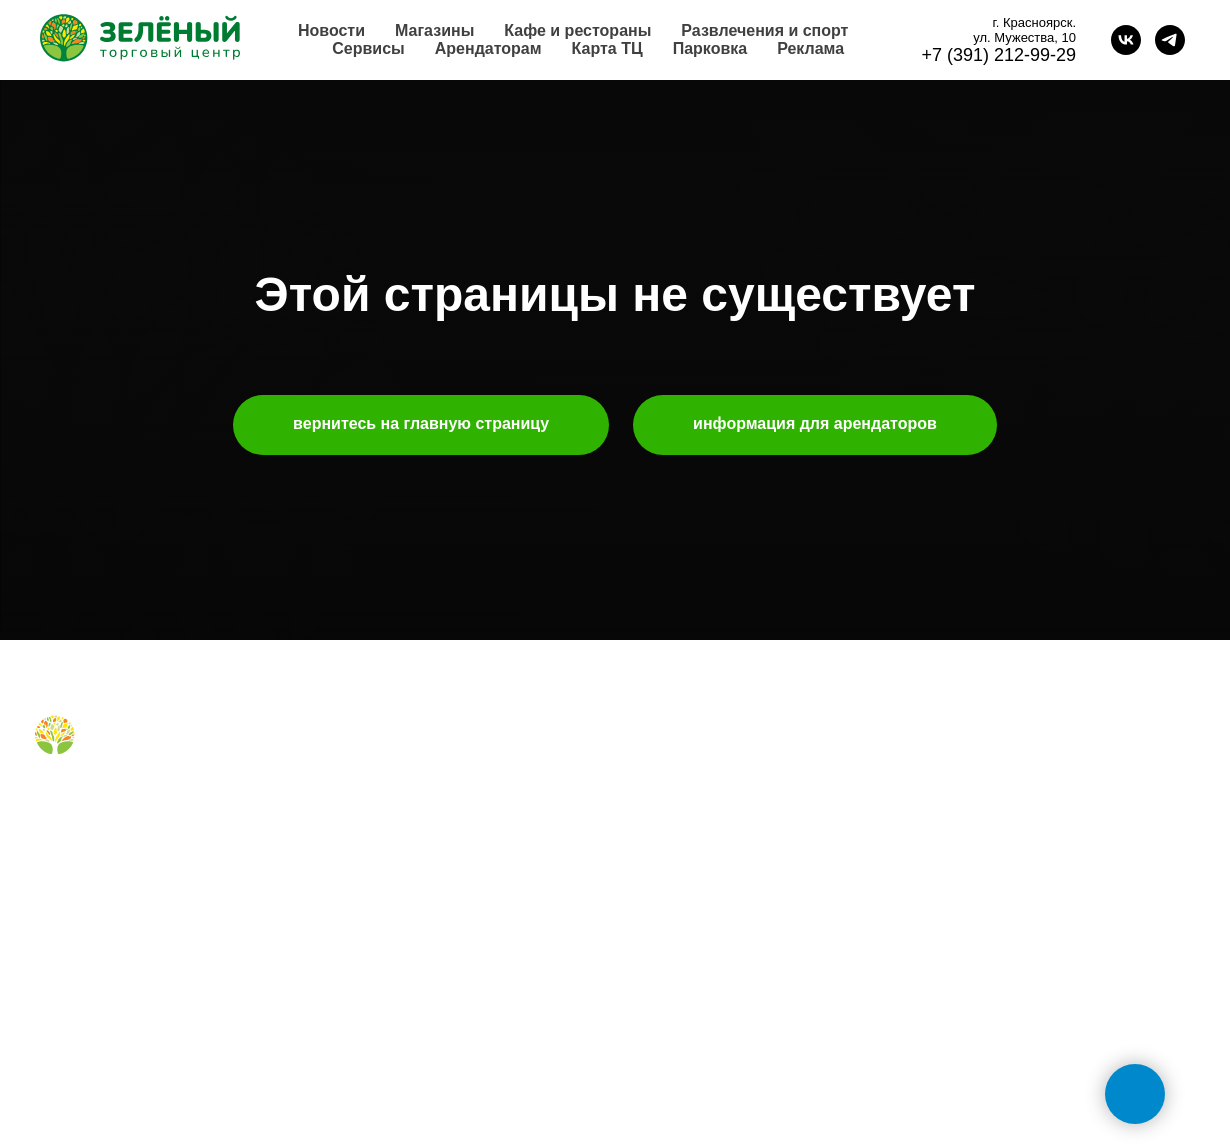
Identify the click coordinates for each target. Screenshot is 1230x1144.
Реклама (810, 48)
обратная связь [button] (985, 761)
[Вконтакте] (47, 801)
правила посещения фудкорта (433, 909)
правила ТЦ (673, 887)
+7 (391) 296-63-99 (995, 956)
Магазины (434, 30)
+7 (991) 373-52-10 (995, 891)
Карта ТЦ (607, 48)
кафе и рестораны (394, 792)
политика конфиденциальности (737, 982)
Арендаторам (488, 48)
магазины (366, 761)
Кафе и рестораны (577, 30)
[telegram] (1170, 40)
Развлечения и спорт (764, 30)
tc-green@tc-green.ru (1006, 1021)
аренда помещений (698, 792)
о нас (652, 761)
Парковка (710, 48)
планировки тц (682, 856)
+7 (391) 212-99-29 (998, 55)
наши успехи (676, 919)
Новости (331, 30)
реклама (662, 824)
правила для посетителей (418, 824)
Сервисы (368, 48)
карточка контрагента (704, 951)
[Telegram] (80, 801)
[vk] (1126, 40)
